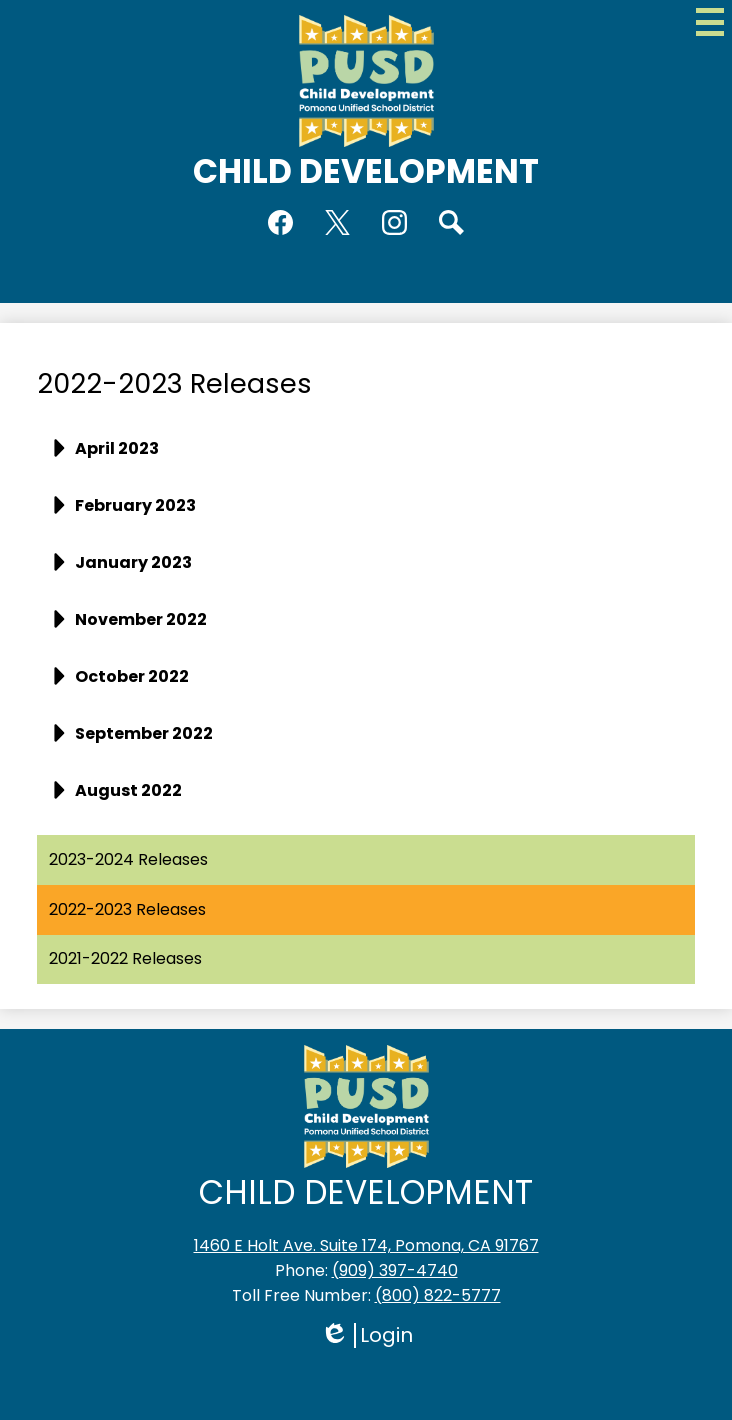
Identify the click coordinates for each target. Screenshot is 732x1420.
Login (366, 1335)
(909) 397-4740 (395, 1270)
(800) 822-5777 (438, 1295)
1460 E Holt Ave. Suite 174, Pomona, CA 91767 (366, 1245)
